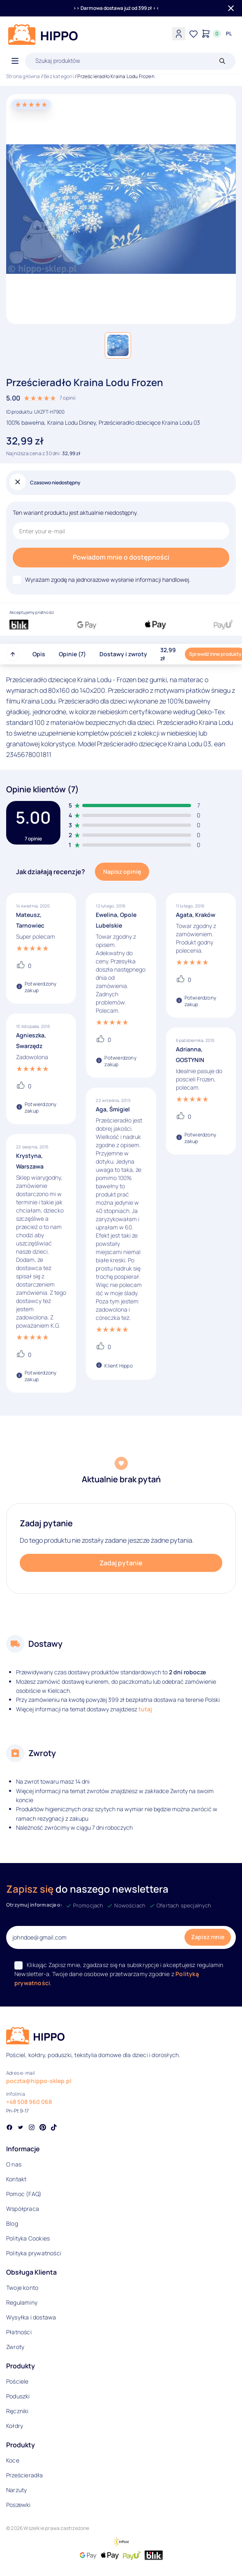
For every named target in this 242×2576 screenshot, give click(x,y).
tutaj (145, 1709)
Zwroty (15, 2347)
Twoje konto (22, 2287)
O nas (13, 2164)
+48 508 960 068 (29, 2102)
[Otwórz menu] (15, 61)
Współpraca (22, 2209)
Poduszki (18, 2396)
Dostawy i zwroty (123, 654)
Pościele (17, 2381)
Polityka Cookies (28, 2238)
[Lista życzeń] (193, 33)
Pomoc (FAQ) (23, 2194)
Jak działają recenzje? (50, 871)
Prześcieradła (24, 2475)
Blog (12, 2223)
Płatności (19, 2332)
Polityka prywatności (33, 2253)
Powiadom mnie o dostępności (121, 557)
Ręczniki (17, 2411)
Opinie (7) (72, 654)
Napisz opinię (122, 871)
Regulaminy (21, 2302)
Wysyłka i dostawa (31, 2317)
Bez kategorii (59, 76)
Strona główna (23, 76)
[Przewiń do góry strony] (12, 654)
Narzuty (16, 2490)
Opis (38, 654)
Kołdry (14, 2426)
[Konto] (178, 33)
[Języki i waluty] (229, 34)
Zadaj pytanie (121, 1562)
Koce (12, 2460)
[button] (118, 345)
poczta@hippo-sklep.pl (38, 2081)
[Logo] (43, 34)
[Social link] (9, 2128)
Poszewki (18, 2505)
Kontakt (16, 2179)
